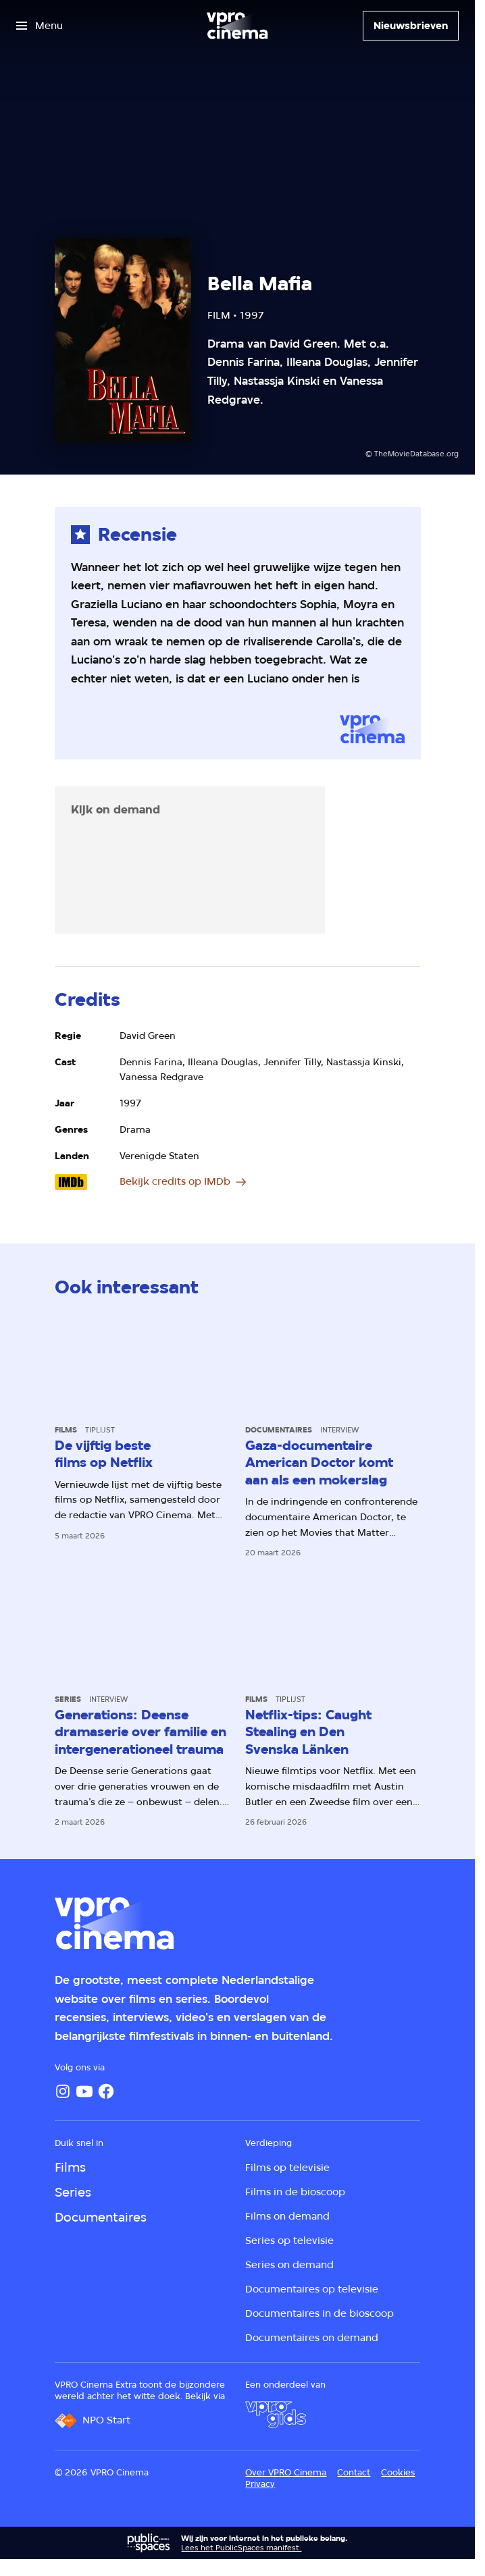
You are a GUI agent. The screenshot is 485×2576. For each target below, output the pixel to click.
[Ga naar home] (237, 25)
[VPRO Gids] (275, 2414)
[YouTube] (84, 2091)
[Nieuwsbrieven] (411, 26)
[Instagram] (63, 2091)
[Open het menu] (39, 26)
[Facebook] (106, 2091)
